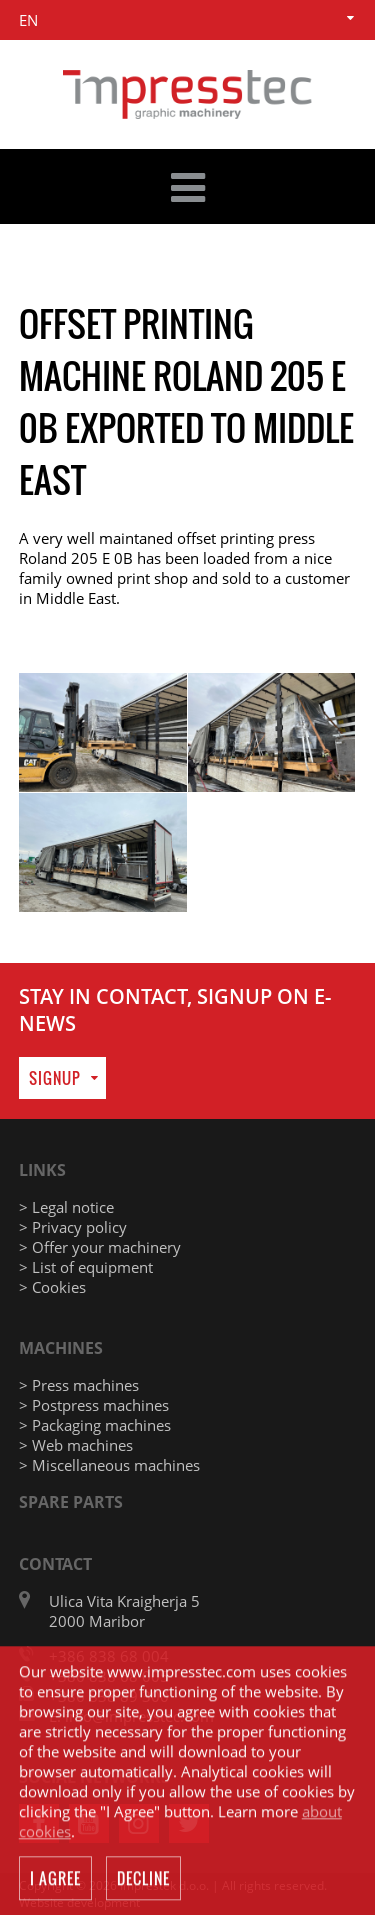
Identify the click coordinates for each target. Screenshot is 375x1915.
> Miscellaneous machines (109, 1465)
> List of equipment (86, 1267)
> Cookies (52, 1287)
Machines (61, 1348)
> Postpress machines (94, 1405)
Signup (55, 1078)
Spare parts (71, 1502)
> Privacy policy (73, 1227)
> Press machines (79, 1385)
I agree (55, 1881)
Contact (55, 1564)
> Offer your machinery (100, 1247)
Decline (143, 1881)
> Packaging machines (95, 1425)
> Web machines (76, 1445)
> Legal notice (66, 1207)
